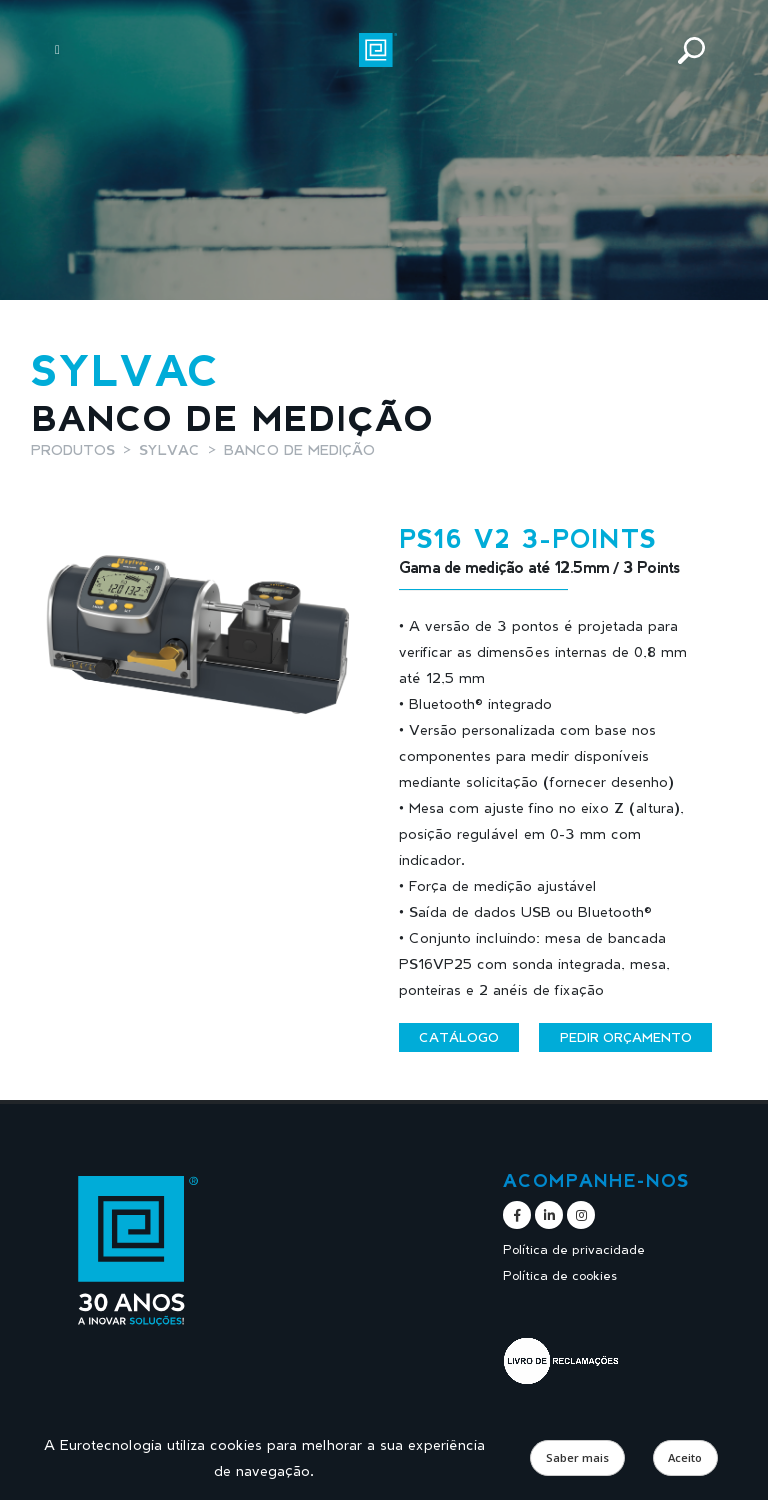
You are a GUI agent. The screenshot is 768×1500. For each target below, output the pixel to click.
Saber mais (577, 1457)
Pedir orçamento (626, 1037)
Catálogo (459, 1037)
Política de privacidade (574, 1249)
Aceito (685, 1457)
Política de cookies (560, 1275)
